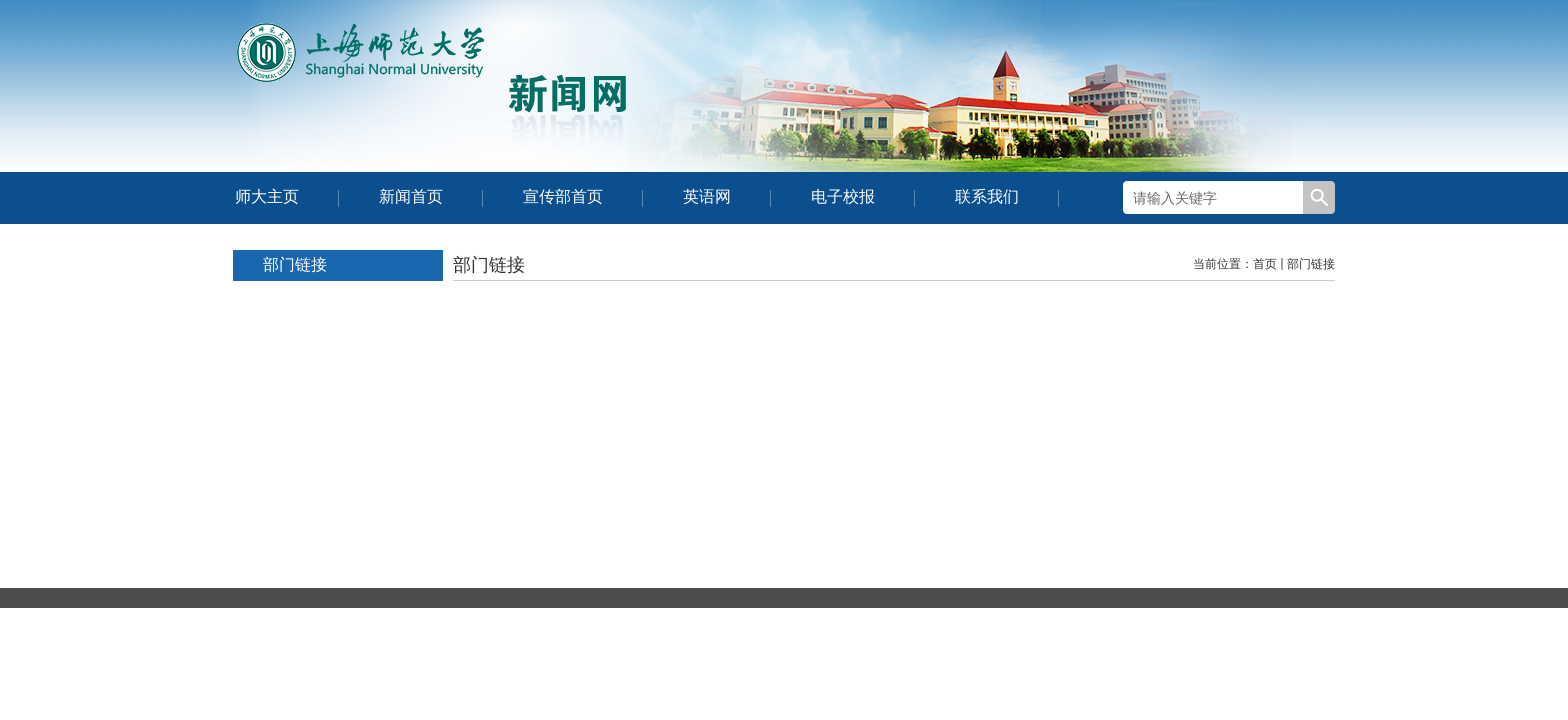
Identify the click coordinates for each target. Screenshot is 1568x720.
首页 (1265, 264)
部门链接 (1311, 264)
